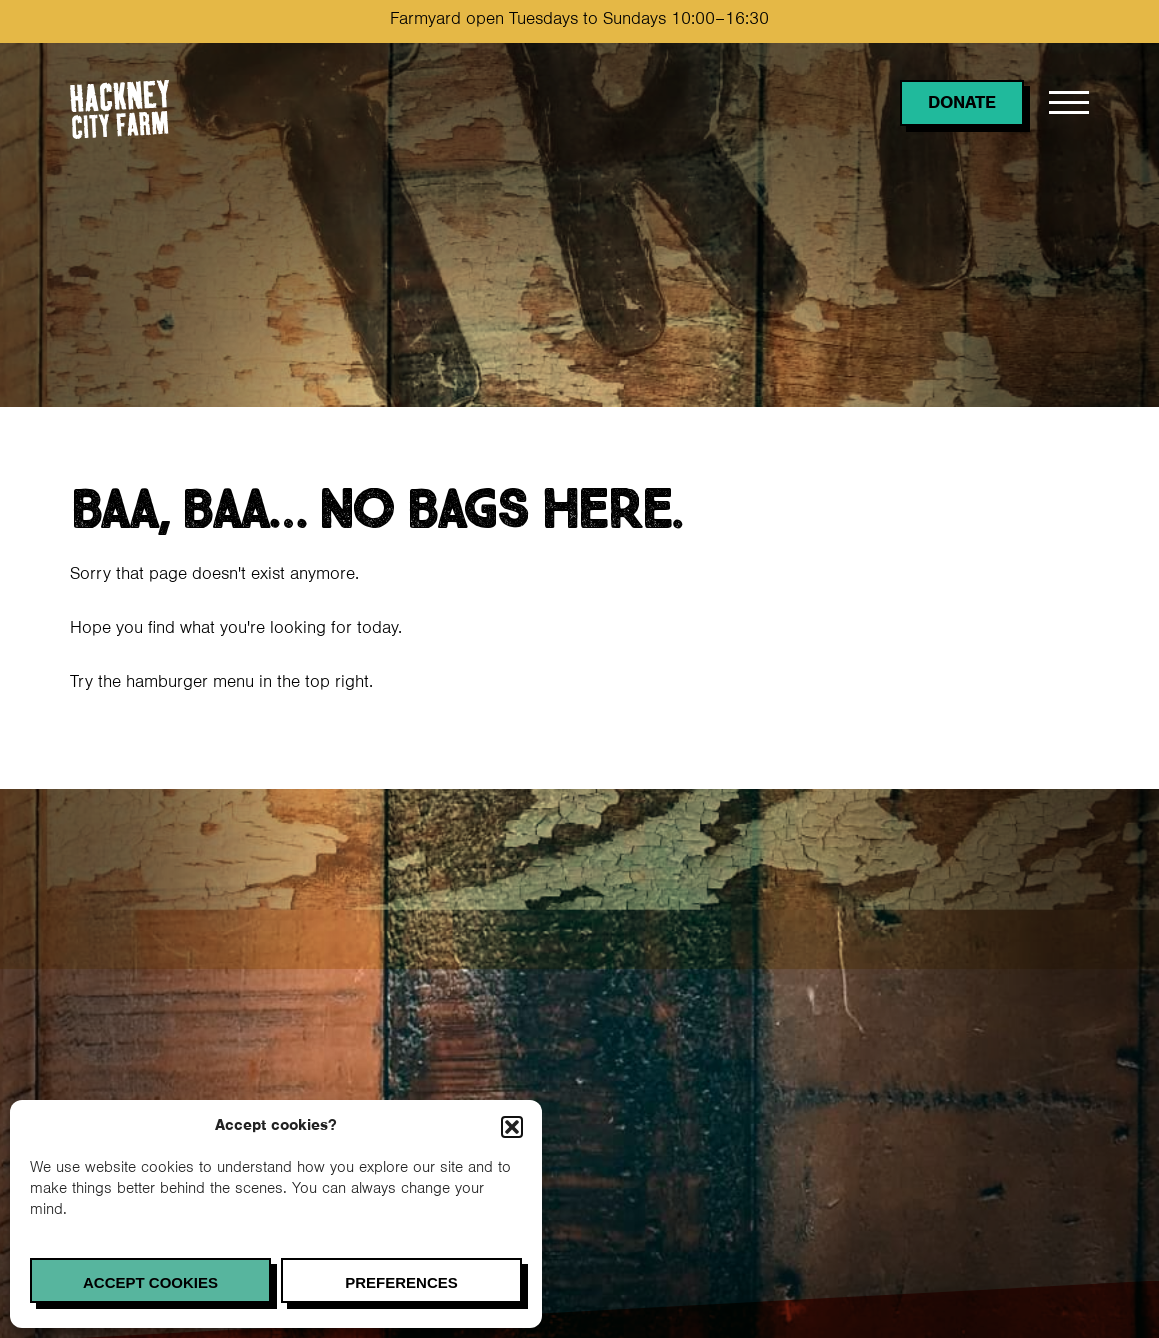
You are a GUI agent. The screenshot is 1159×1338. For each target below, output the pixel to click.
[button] (512, 1127)
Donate (962, 105)
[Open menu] (1069, 103)
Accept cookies (150, 1282)
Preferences (401, 1282)
